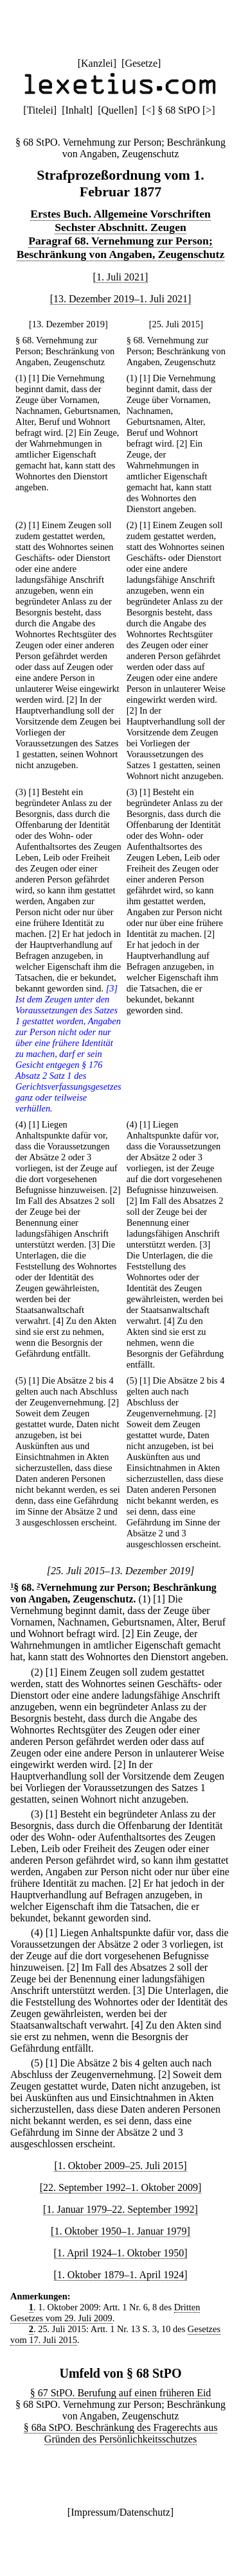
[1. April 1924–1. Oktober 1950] (121, 2252)
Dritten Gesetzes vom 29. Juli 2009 (105, 2312)
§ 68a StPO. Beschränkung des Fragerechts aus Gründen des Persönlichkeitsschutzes (121, 2433)
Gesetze (141, 63)
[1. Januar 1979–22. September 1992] (120, 2209)
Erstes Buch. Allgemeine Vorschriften (120, 213)
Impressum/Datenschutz (120, 2512)
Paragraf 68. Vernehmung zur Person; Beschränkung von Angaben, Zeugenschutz (121, 247)
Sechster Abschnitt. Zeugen (120, 227)
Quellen (118, 110)
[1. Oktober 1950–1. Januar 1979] (120, 2231)
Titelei (40, 110)
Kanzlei (97, 63)
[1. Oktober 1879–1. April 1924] (121, 2274)
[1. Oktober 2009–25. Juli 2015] (120, 2165)
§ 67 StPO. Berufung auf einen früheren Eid (120, 2392)
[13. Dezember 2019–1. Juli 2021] (121, 298)
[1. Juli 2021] (120, 276)
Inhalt (77, 110)
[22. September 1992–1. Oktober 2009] (121, 2187)
